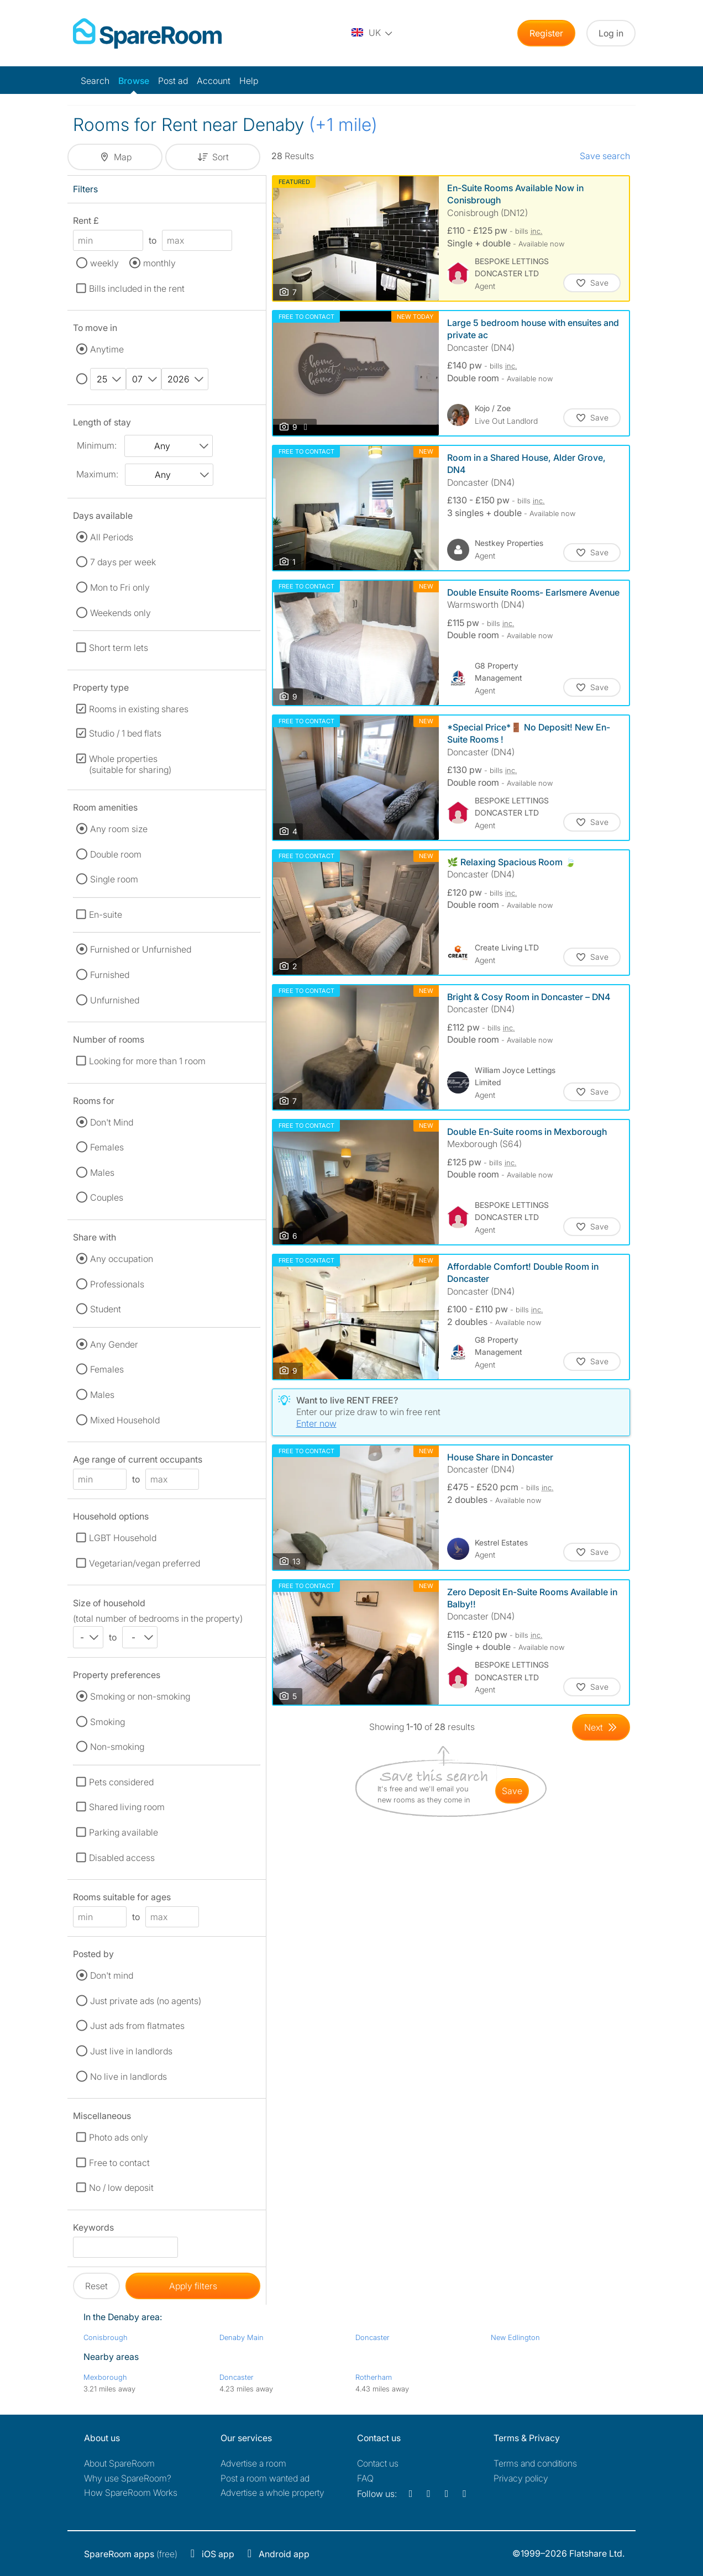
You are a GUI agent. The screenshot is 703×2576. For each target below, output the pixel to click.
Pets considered (121, 1782)
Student (105, 1309)
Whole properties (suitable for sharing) (130, 764)
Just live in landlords (131, 2051)
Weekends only (120, 612)
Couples (106, 1197)
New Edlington (515, 2337)
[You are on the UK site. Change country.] (372, 33)
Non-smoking (117, 1746)
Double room (115, 854)
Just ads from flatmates (137, 2025)
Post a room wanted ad (265, 2478)
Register (546, 33)
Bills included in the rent (137, 288)
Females (107, 1147)
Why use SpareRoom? (127, 2478)
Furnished (109, 974)
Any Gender (114, 1344)
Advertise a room (253, 2463)
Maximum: (97, 474)
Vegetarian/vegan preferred (144, 1563)
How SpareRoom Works (130, 2492)
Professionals (117, 1284)
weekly (104, 263)
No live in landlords (128, 2076)
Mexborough (105, 2377)
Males (102, 1172)
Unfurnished (114, 1000)
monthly (159, 263)
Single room (114, 879)
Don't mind (111, 1975)
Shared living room (127, 1806)
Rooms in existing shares (138, 708)
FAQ (365, 2478)
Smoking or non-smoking (140, 1696)
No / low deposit (121, 2187)
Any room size (119, 828)
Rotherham (373, 2377)
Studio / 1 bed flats (125, 733)
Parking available (123, 1832)
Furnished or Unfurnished (140, 949)
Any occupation (121, 1258)
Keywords (93, 2229)
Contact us (377, 2463)
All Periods (111, 537)
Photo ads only (118, 2137)
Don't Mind (111, 1122)
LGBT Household (122, 1537)
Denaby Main (241, 2337)
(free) (130, 2553)
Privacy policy (521, 2478)
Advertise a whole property (272, 2492)
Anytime (107, 349)
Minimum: (97, 445)
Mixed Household (125, 1420)
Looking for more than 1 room (147, 1060)
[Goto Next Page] (601, 1727)
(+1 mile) (343, 124)
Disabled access (122, 1857)
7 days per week (123, 561)
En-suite (105, 914)
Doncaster (372, 2337)
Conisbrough (105, 2337)
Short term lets (118, 647)
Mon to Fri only (120, 587)
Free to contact (119, 2162)
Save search (605, 155)
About (119, 2463)
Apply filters (193, 2285)
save (512, 1790)
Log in (611, 33)
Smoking (107, 1721)
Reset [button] (96, 2285)
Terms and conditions (535, 2463)
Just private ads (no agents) (145, 2000)
